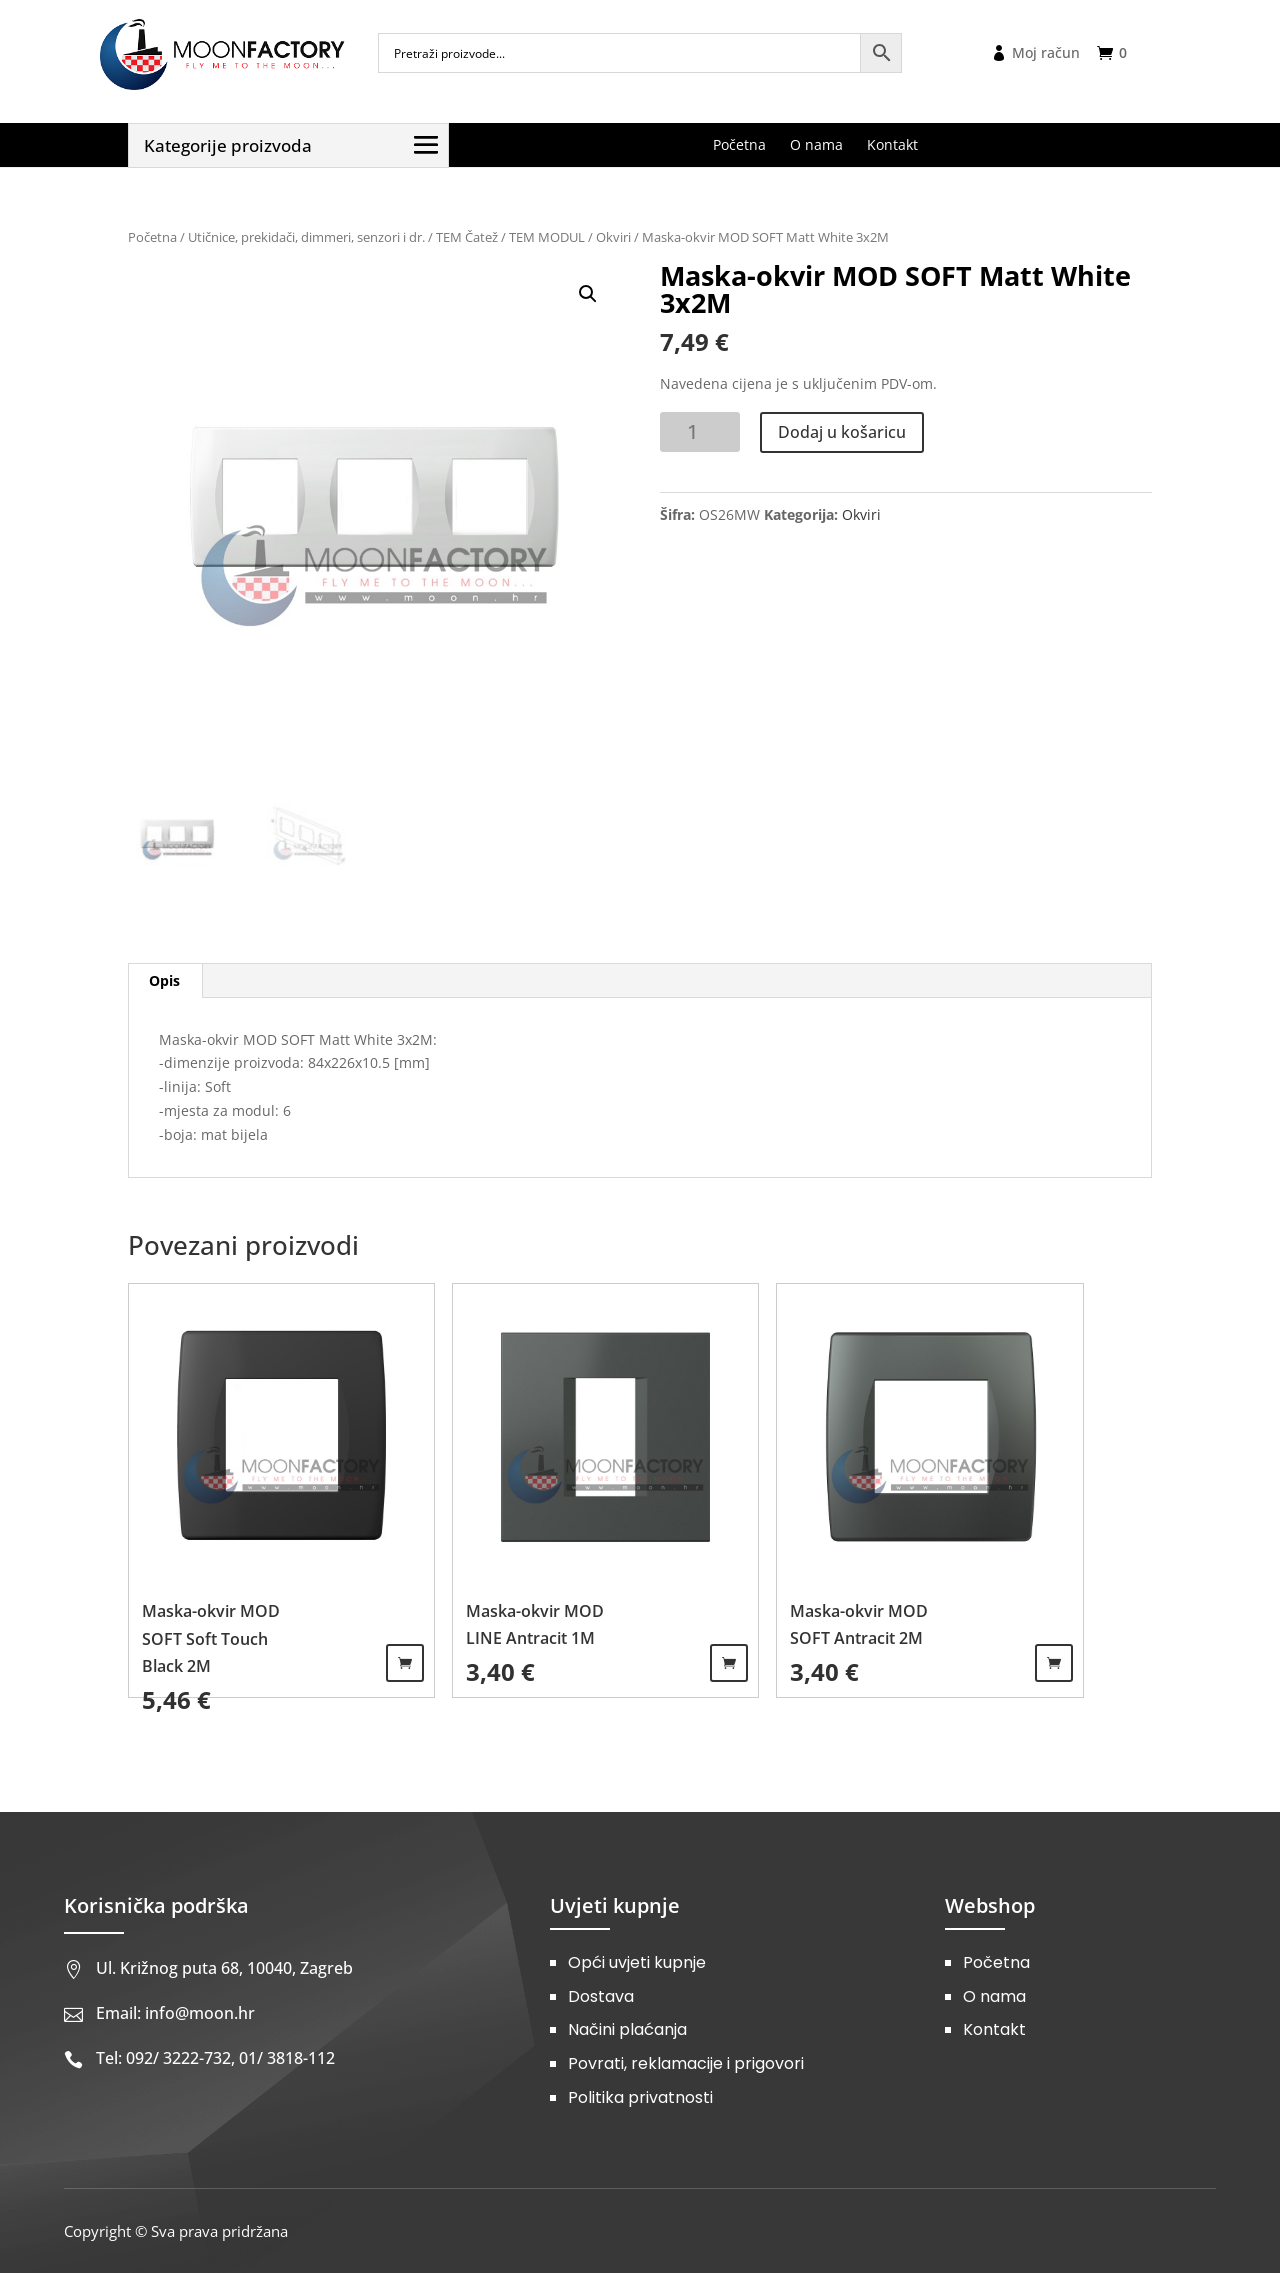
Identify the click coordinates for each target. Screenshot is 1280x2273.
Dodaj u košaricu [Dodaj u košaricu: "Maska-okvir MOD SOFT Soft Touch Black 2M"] (405, 1663)
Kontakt (994, 2029)
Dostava (601, 1996)
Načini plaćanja (627, 2029)
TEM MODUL (547, 237)
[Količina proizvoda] (700, 432)
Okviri (613, 237)
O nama (994, 1996)
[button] (588, 294)
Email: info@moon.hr (175, 2013)
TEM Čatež (467, 237)
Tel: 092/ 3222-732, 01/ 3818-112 (215, 2058)
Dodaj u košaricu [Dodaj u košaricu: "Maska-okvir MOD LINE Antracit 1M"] (729, 1663)
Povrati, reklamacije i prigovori (686, 2063)
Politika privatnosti (640, 2097)
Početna (152, 237)
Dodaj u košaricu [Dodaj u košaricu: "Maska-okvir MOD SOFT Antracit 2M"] (1054, 1663)
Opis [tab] (164, 980)
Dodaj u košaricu (842, 432)
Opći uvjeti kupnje (637, 1962)
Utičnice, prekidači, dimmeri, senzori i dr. (306, 237)
